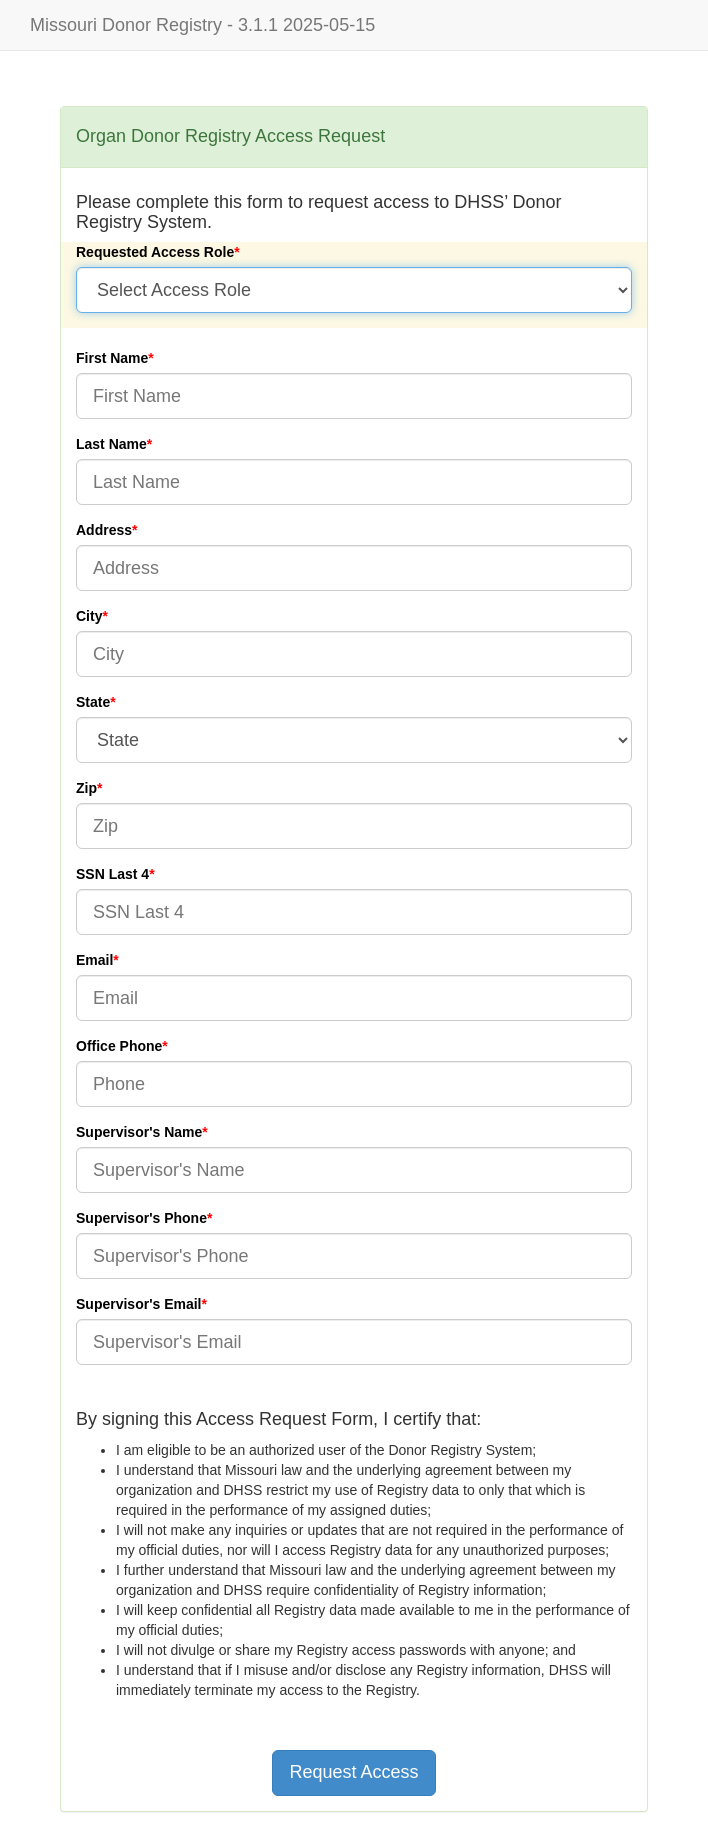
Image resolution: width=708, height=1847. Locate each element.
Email (94, 960)
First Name (112, 358)
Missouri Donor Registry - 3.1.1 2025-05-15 (202, 25)
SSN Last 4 (112, 874)
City (89, 616)
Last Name (111, 444)
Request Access (353, 1772)
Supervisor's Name (139, 1132)
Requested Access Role (155, 252)
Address (104, 530)
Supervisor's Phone (141, 1218)
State (93, 702)
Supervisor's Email (139, 1304)
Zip (86, 788)
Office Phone (119, 1046)
